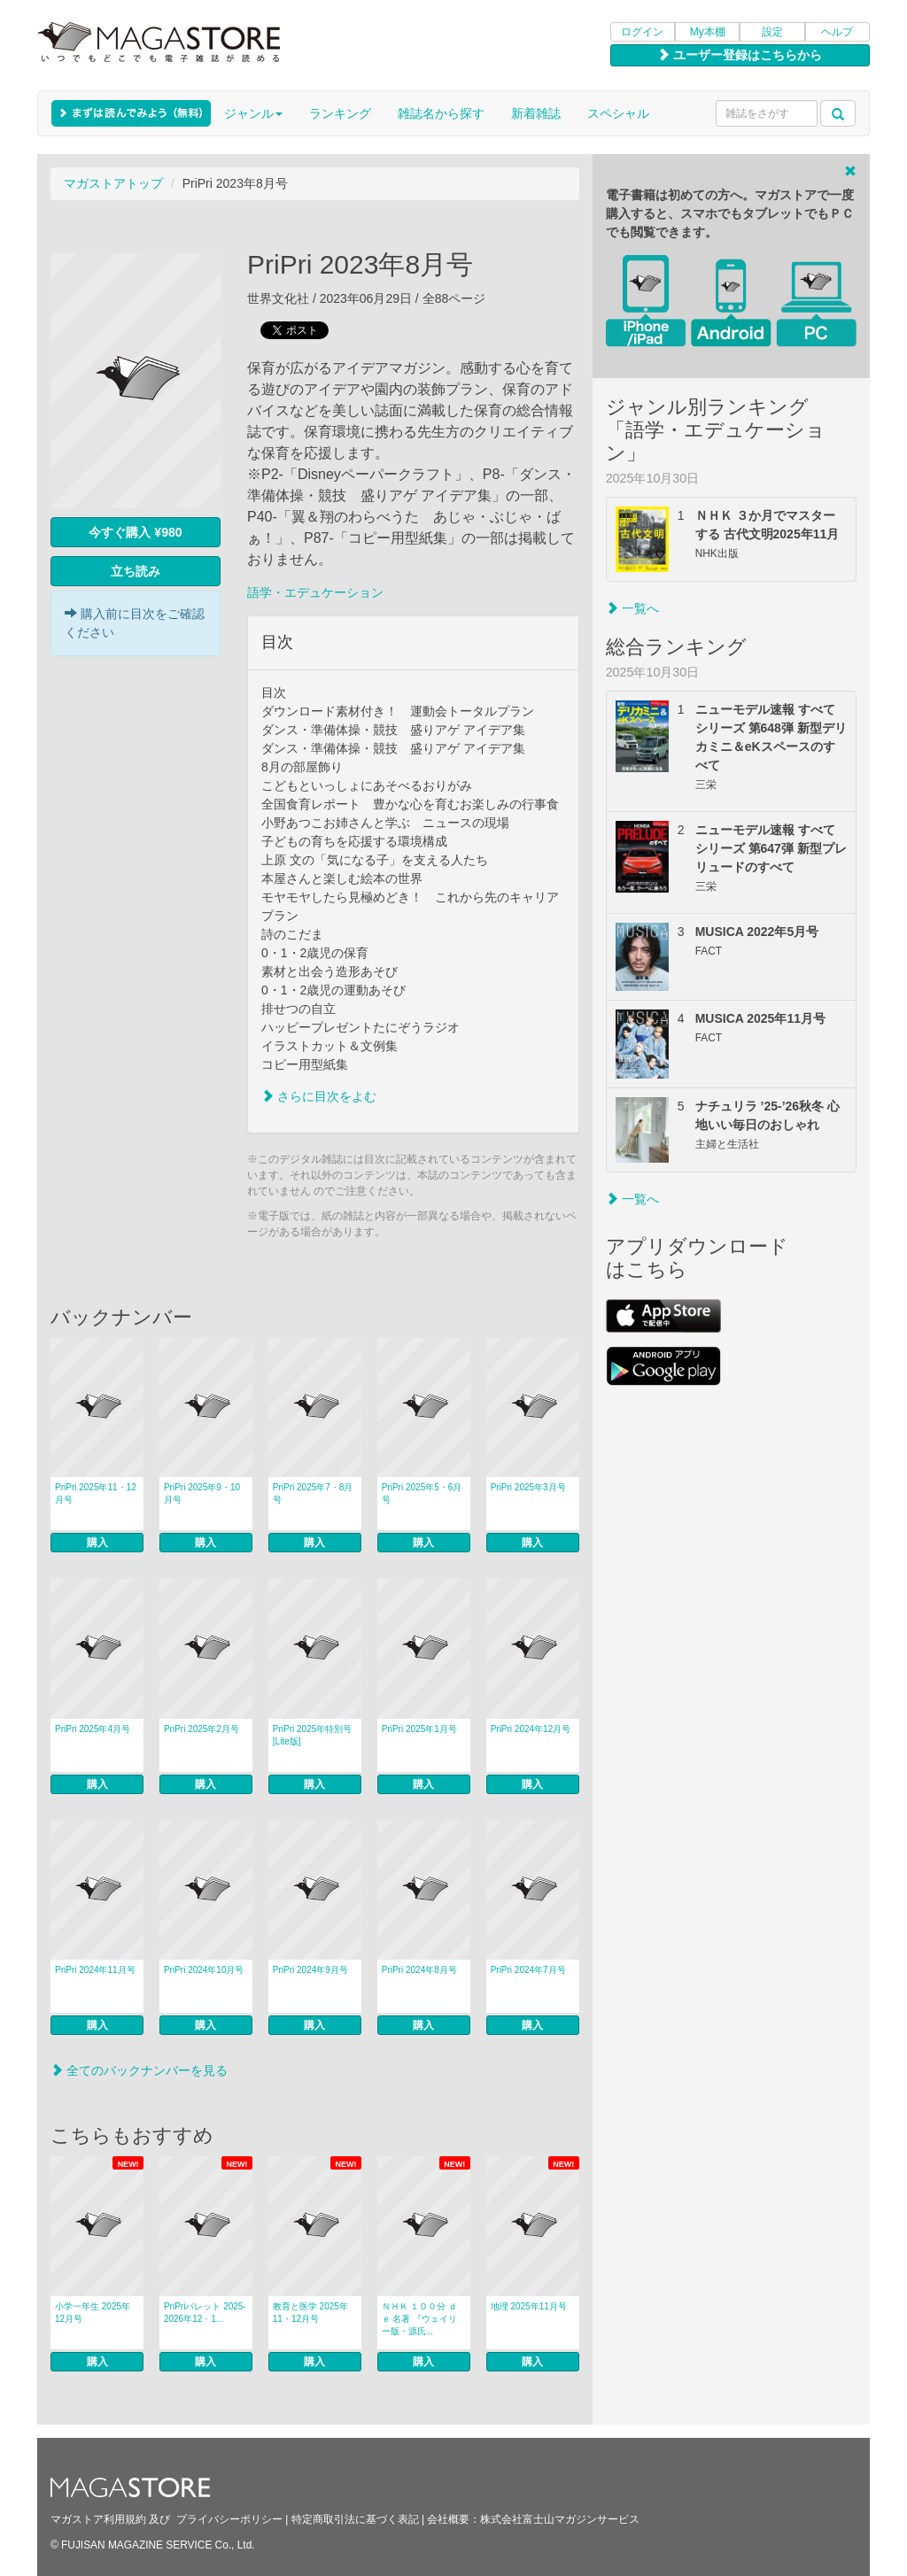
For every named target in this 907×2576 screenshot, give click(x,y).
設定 (772, 32)
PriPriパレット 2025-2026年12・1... (205, 2312)
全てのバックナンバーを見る (139, 2070)
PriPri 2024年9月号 (310, 1970)
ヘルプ (837, 32)
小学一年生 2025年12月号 (92, 2312)
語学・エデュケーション (315, 592)
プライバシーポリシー (229, 2519)
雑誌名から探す (441, 113)
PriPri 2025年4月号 (92, 1729)
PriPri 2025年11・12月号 (95, 1493)
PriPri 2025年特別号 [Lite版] (312, 1735)
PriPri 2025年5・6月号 (422, 1493)
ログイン (642, 32)
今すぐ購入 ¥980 (135, 532)
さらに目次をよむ (318, 1096)
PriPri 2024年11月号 (95, 1970)
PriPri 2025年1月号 (419, 1729)
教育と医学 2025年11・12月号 (310, 2312)
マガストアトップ (113, 183)
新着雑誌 (536, 113)
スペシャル (618, 113)
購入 (97, 1542)
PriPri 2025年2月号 (201, 1729)
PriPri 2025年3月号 (528, 1487)
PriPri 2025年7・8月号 (313, 1493)
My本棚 (707, 32)
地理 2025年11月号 (529, 2306)
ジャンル (253, 113)
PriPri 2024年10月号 (204, 1970)
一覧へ (632, 608)
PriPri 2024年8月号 (419, 1970)
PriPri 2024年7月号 (528, 1970)
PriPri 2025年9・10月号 (202, 1493)
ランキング (340, 113)
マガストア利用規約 (98, 2519)
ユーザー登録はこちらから (739, 55)
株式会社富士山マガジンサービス (560, 2519)
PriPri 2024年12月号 (531, 1729)
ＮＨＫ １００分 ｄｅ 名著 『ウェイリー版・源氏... (420, 2318)
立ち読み (135, 571)
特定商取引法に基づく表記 (355, 2519)
